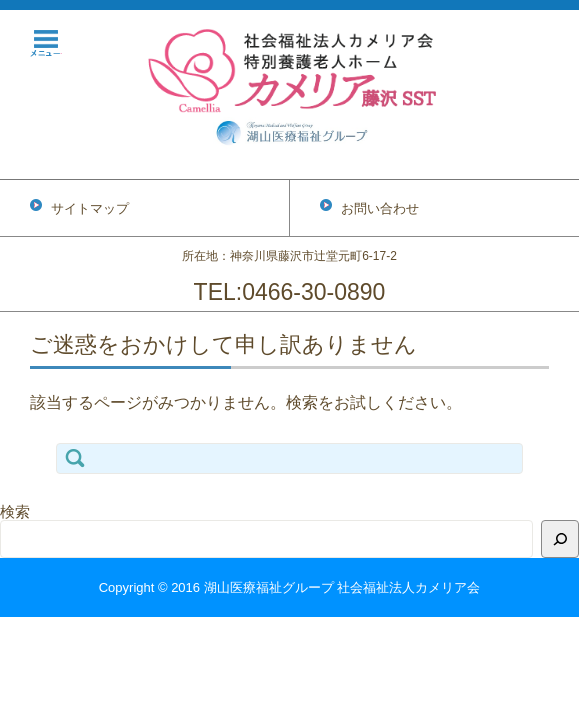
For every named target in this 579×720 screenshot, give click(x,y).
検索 (15, 511)
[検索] (560, 539)
